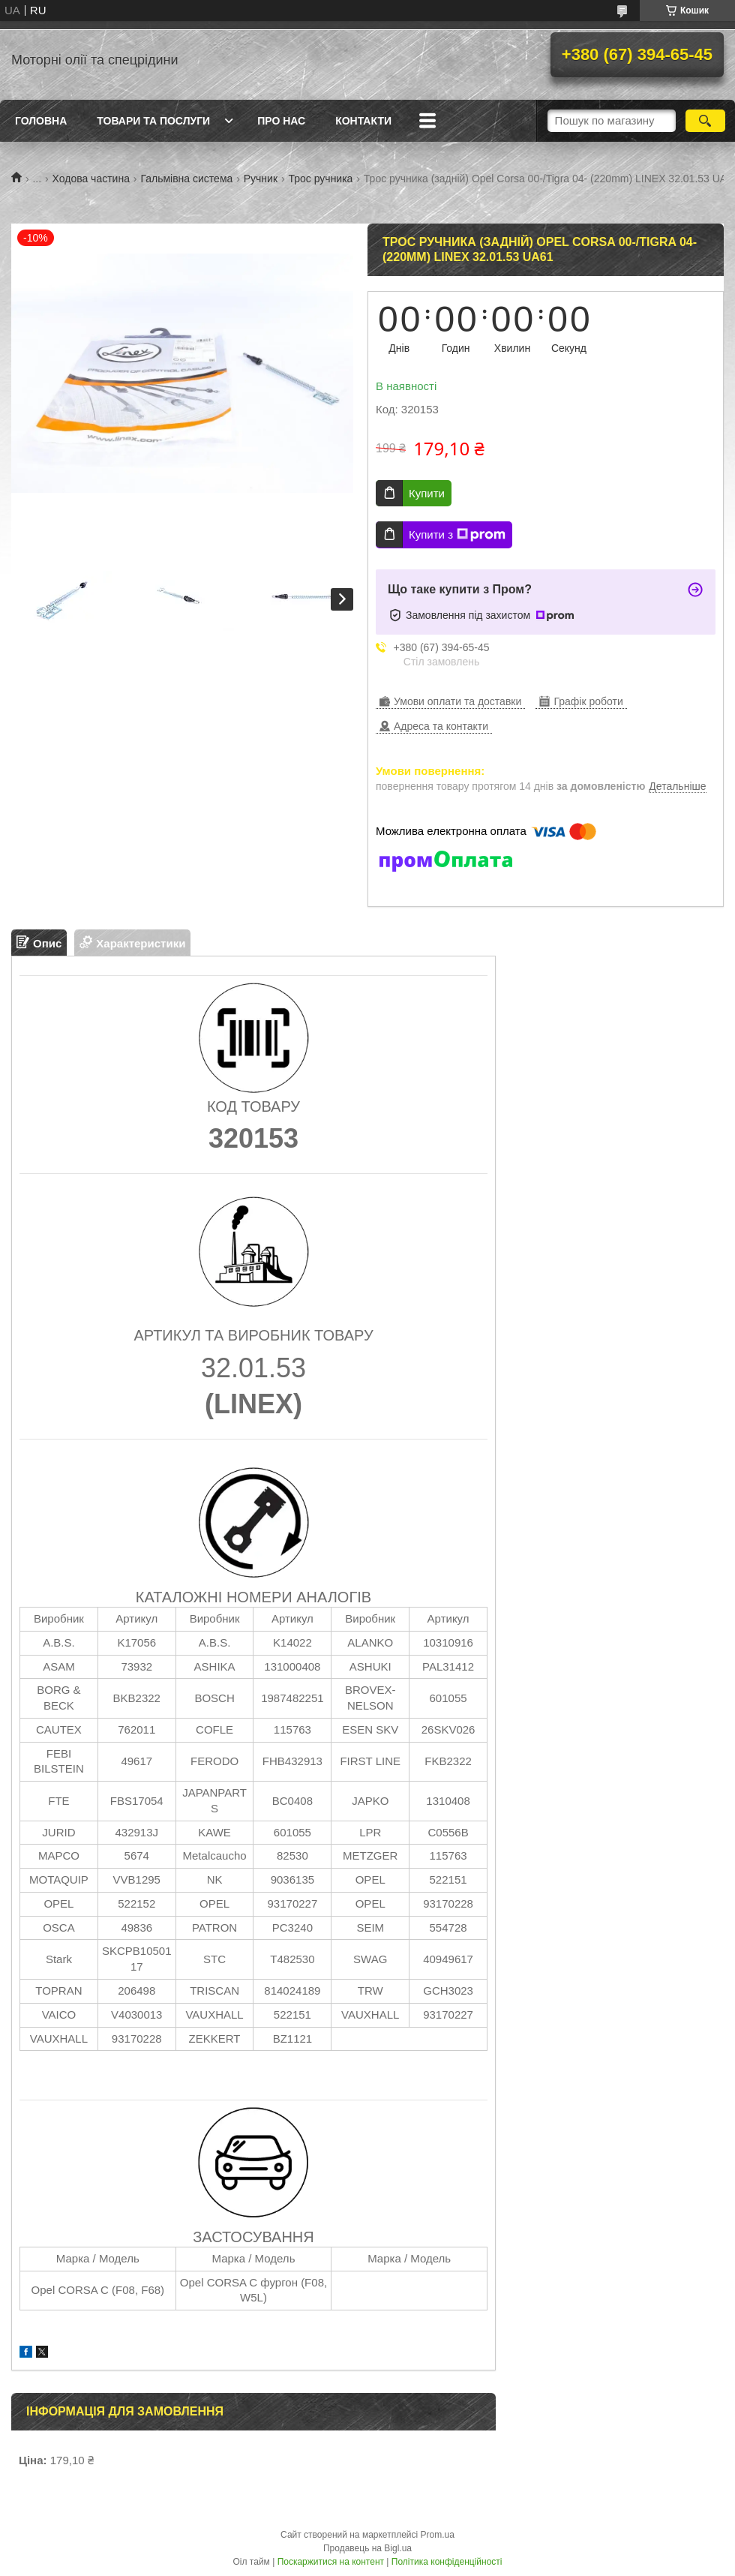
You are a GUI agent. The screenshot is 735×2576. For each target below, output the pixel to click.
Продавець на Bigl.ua (367, 2548)
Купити (427, 493)
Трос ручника (320, 179)
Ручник (261, 179)
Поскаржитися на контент (331, 2561)
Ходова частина (91, 179)
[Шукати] (705, 121)
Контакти (363, 121)
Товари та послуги (153, 121)
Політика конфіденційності (447, 2561)
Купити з (457, 535)
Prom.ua (437, 2534)
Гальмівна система (186, 179)
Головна (41, 121)
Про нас (281, 121)
